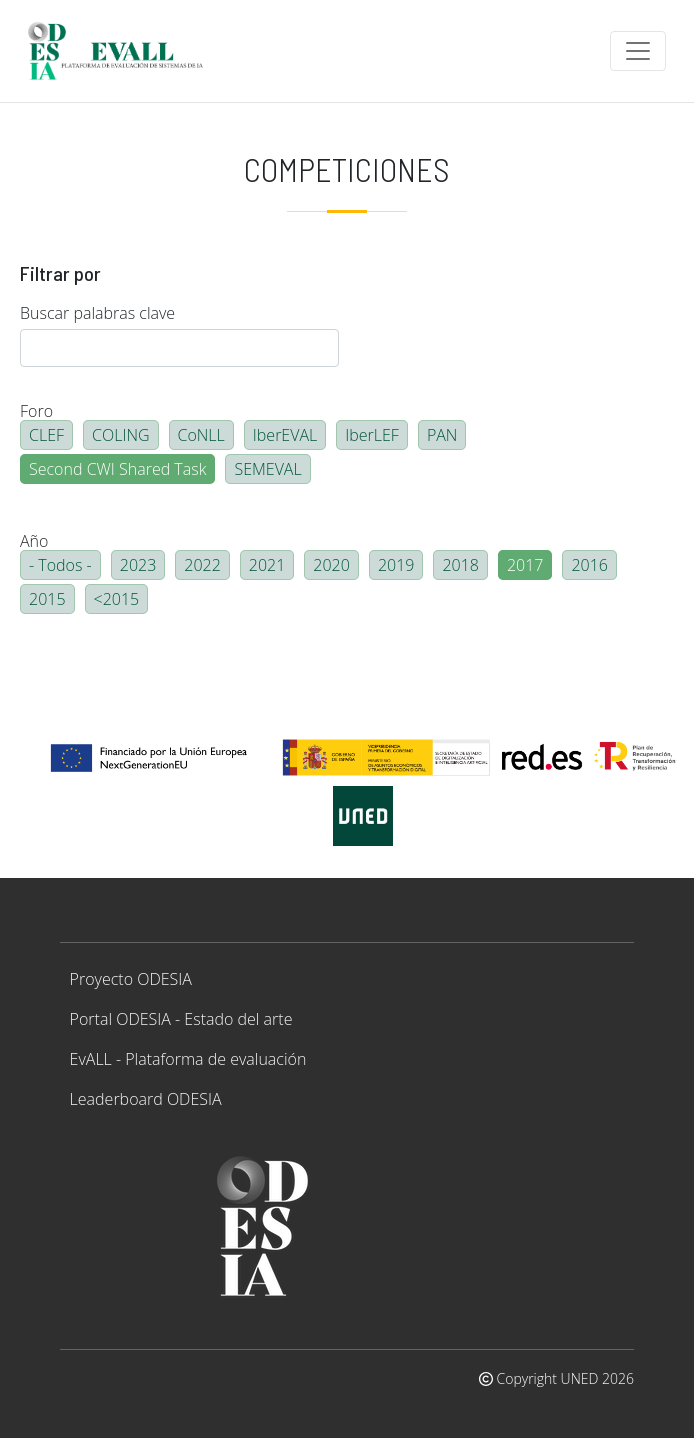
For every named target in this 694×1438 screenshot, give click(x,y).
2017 (525, 565)
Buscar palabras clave (97, 313)
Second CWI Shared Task (117, 469)
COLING (121, 435)
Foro (36, 411)
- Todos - (60, 565)
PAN (442, 435)
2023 (138, 565)
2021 (267, 565)
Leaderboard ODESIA (146, 1099)
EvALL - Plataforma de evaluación (188, 1059)
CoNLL (201, 435)
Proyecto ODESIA (131, 979)
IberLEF (372, 435)
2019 (396, 565)
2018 (460, 565)
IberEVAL (285, 435)
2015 (47, 599)
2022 (202, 565)
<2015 (117, 599)
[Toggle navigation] (638, 51)
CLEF (46, 435)
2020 (331, 565)
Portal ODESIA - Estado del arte (181, 1019)
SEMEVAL (267, 469)
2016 (589, 565)
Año (34, 541)
